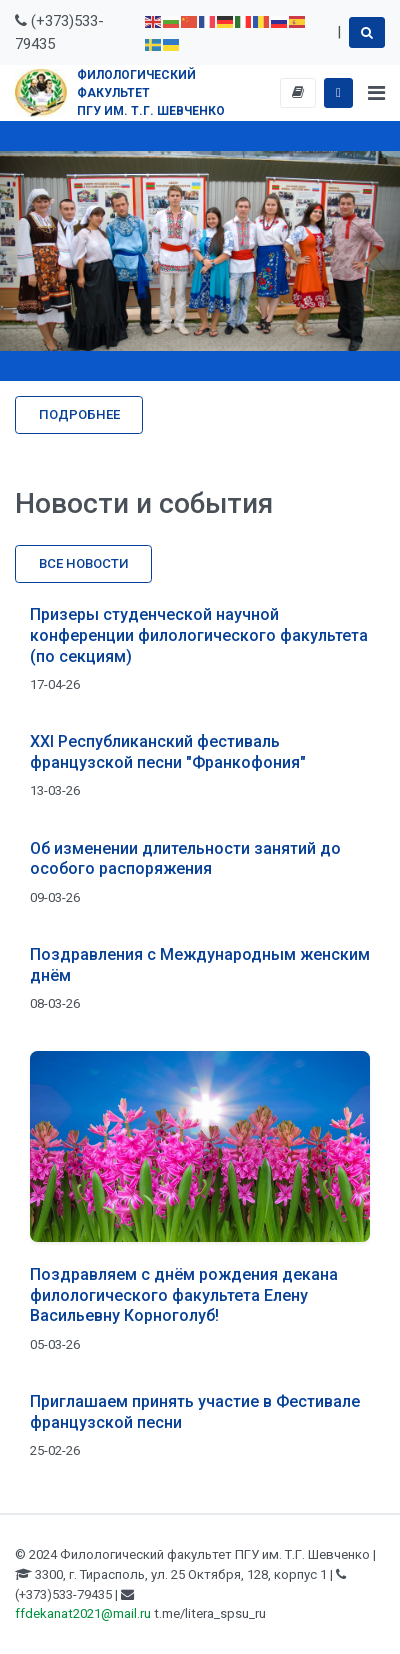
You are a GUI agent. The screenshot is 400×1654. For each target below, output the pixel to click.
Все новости (84, 563)
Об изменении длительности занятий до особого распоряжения (185, 859)
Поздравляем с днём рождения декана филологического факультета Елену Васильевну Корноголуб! (184, 1295)
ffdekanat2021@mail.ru (83, 1613)
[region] (200, 251)
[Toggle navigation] (376, 93)
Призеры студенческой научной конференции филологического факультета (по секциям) (199, 635)
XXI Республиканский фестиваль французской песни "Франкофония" (168, 752)
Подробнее (79, 414)
